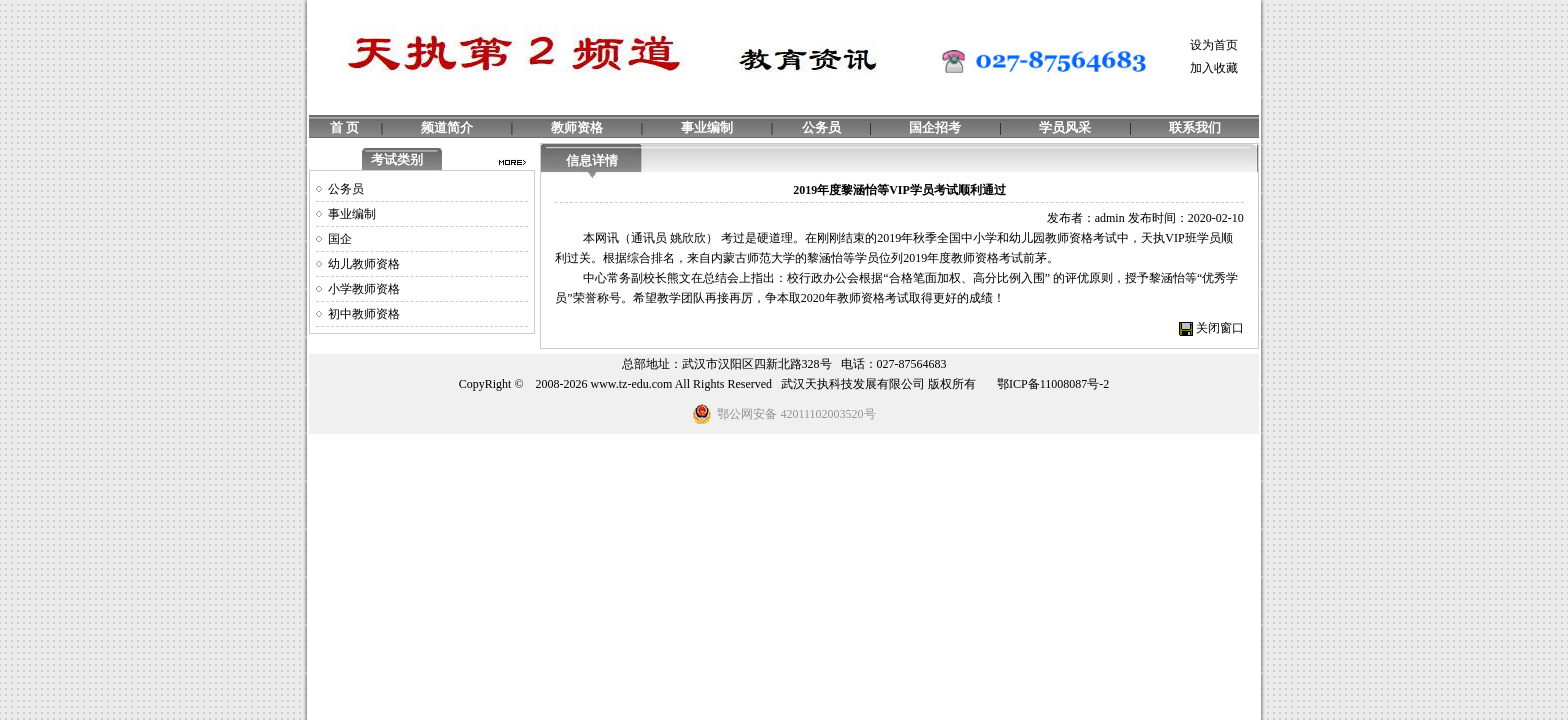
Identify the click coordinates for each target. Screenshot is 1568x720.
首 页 (344, 127)
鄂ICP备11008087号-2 (1053, 384)
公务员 (821, 127)
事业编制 (707, 127)
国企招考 (935, 127)
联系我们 (1195, 127)
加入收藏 (1214, 68)
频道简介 (447, 127)
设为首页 (1214, 45)
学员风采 (1065, 127)
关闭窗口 (1220, 328)
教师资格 (577, 127)
